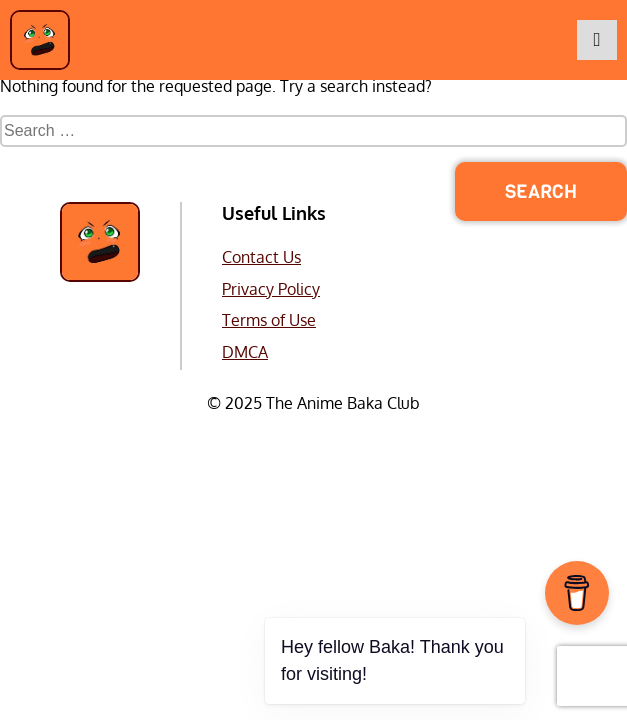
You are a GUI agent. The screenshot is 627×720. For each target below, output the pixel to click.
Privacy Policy (271, 289)
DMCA (245, 352)
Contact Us (261, 257)
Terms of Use (269, 320)
